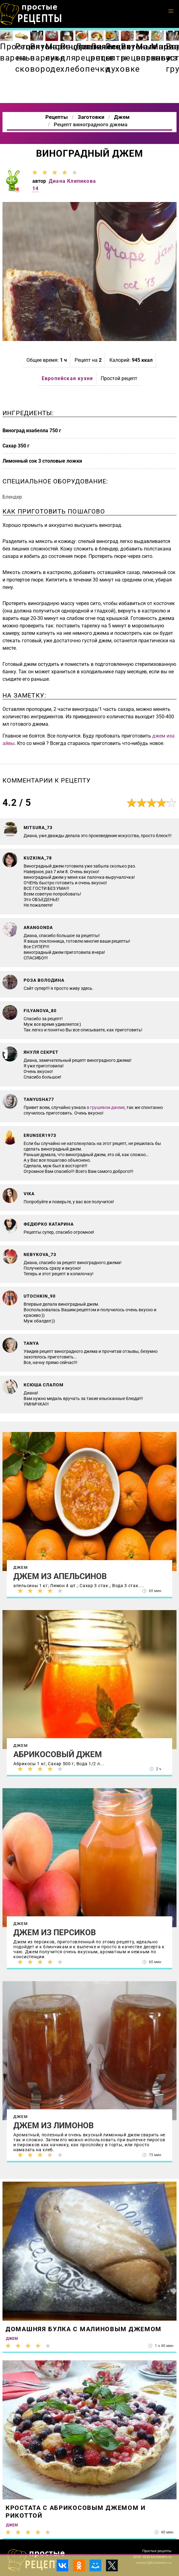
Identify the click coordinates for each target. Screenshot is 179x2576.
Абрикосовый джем (57, 1754)
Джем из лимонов (53, 2125)
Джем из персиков (54, 1932)
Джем (20, 1567)
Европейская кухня (67, 378)
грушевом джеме (107, 1107)
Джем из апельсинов (60, 1576)
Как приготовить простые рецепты (31, 14)
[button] (171, 11)
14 (35, 188)
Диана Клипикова (72, 181)
